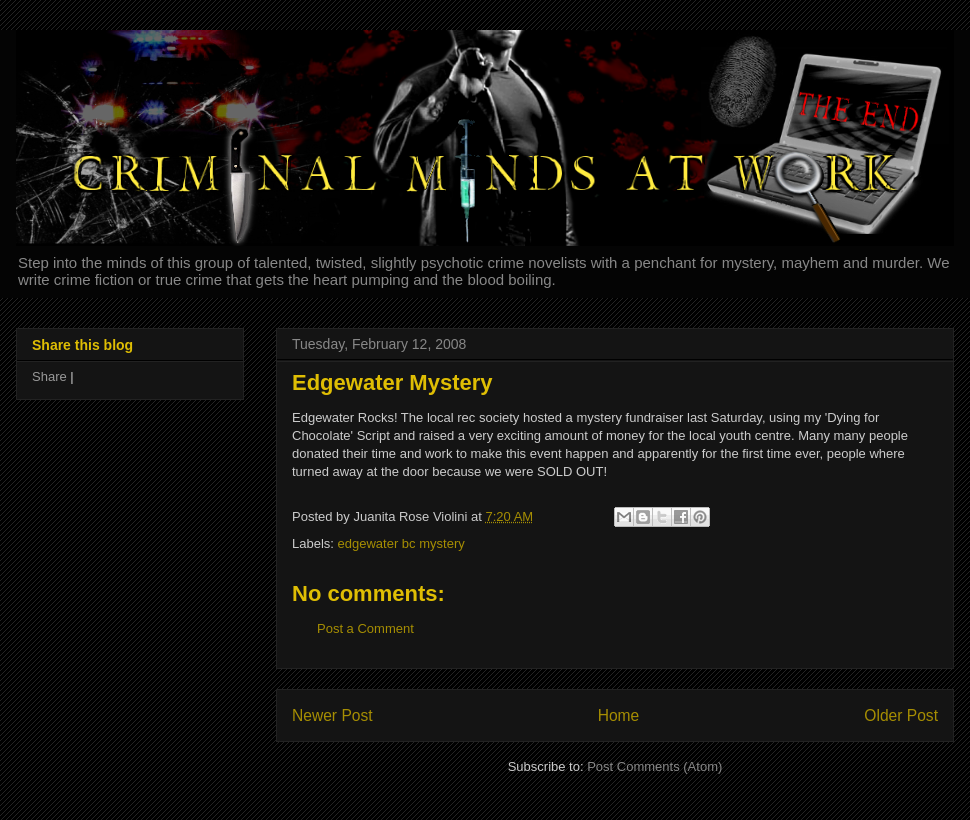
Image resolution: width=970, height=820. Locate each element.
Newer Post (332, 715)
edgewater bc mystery (401, 543)
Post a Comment (365, 628)
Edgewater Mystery (392, 382)
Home (619, 715)
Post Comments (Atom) (654, 766)
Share (49, 376)
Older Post (901, 715)
